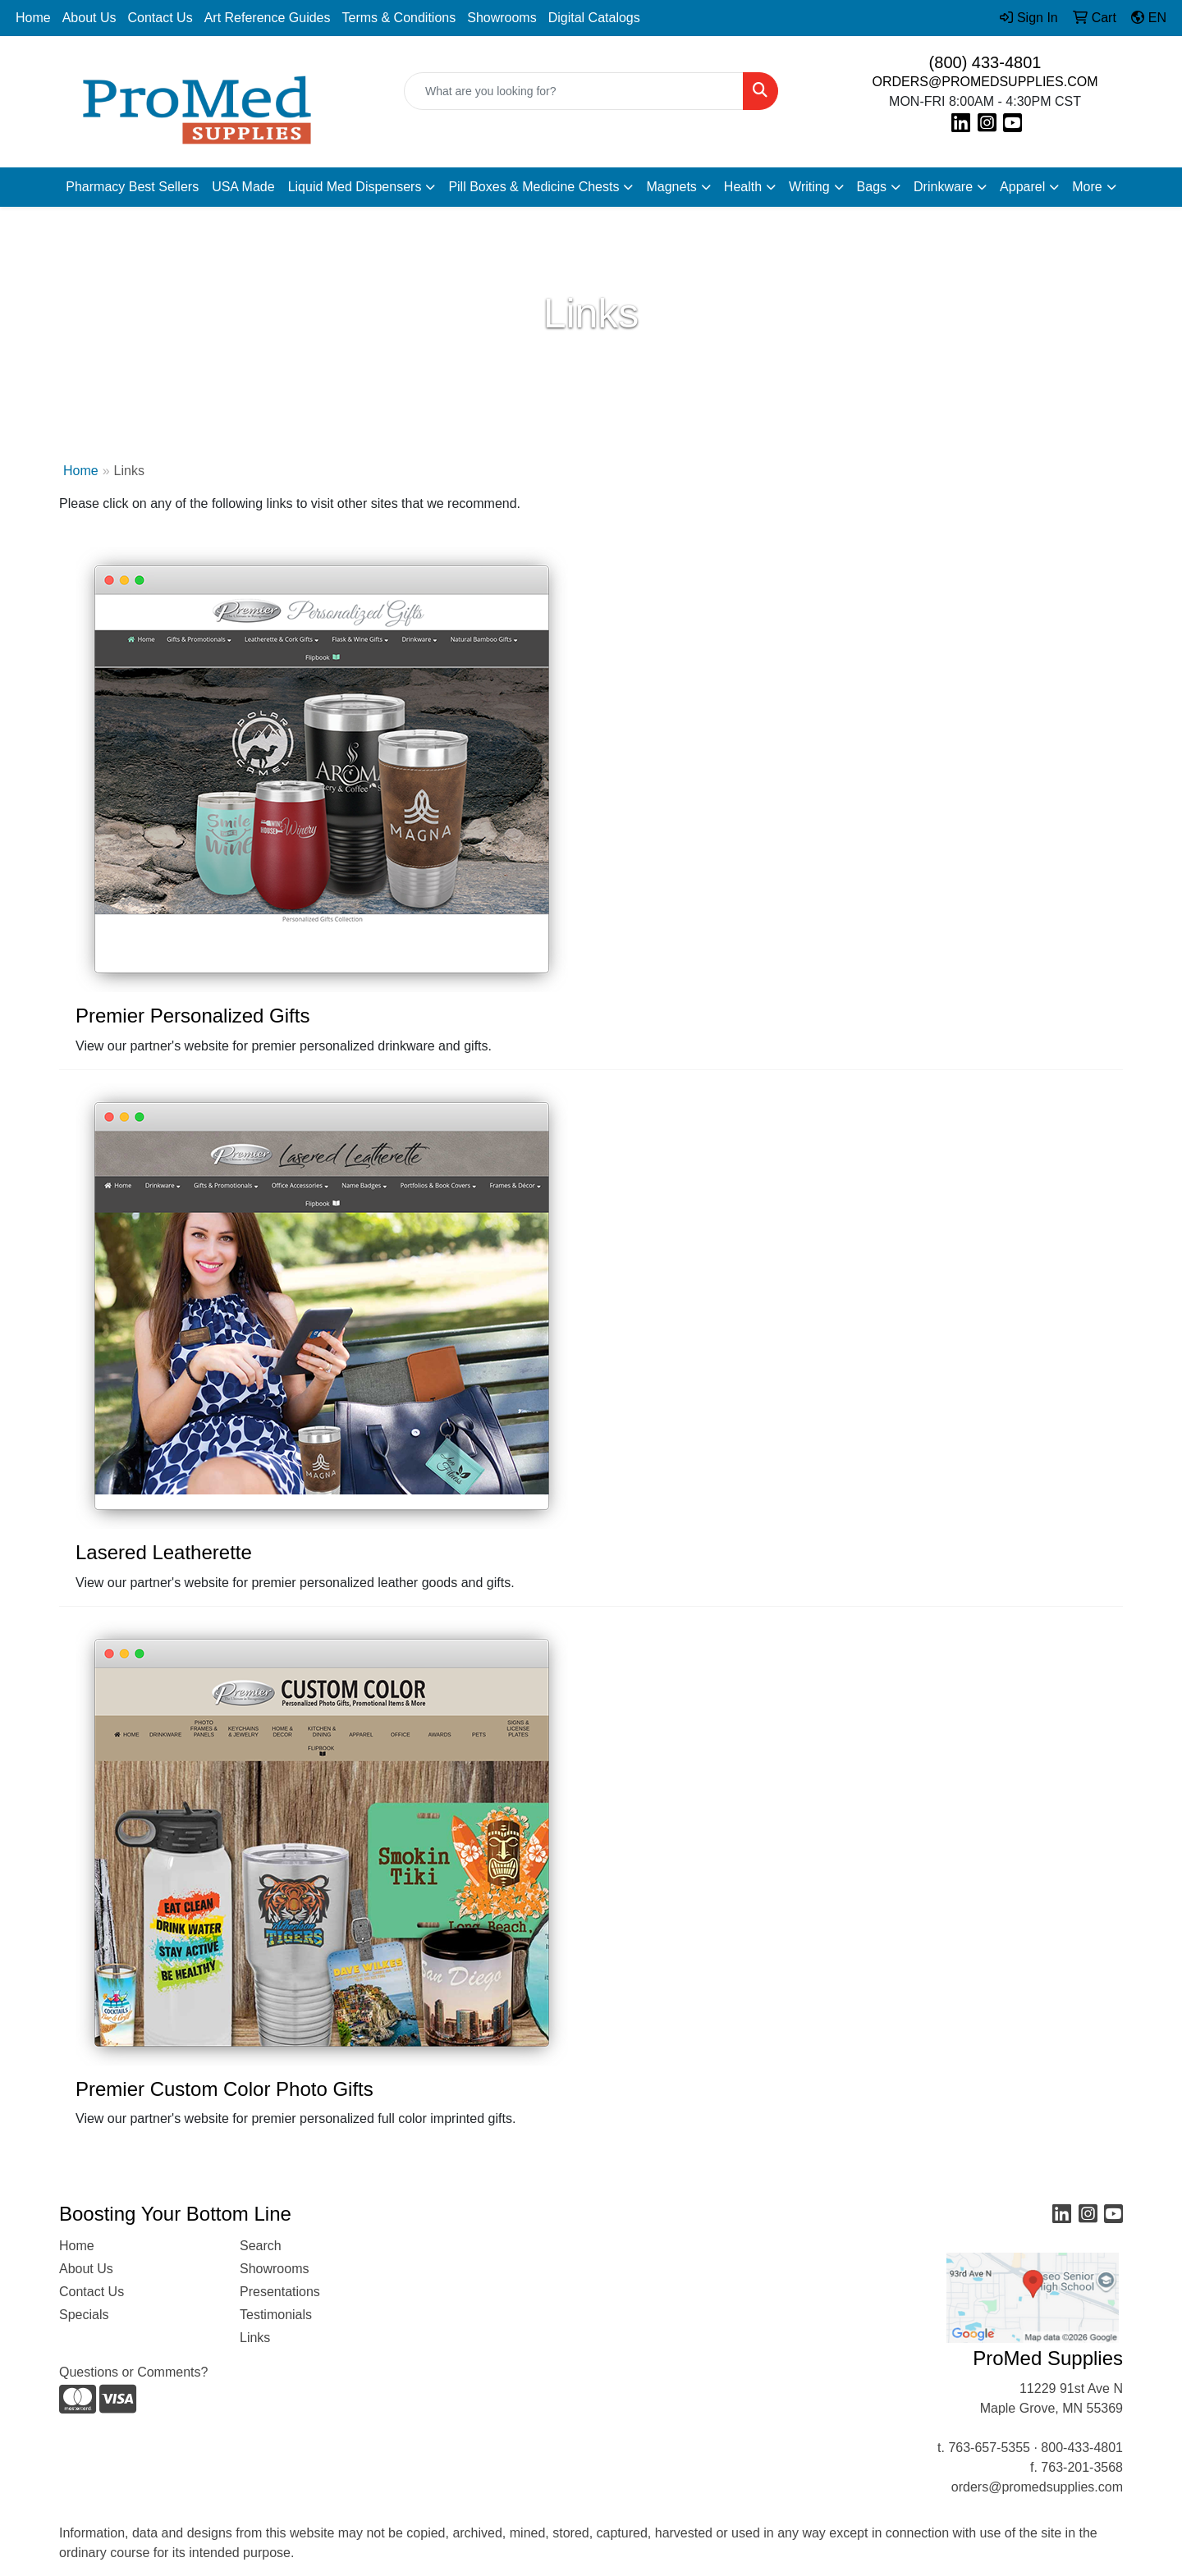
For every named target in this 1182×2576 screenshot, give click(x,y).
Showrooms (501, 18)
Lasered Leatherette (164, 1552)
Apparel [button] (1022, 187)
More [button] (1087, 187)
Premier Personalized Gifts (192, 1015)
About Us (89, 18)
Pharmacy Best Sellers (132, 187)
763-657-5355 (989, 2448)
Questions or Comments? (133, 2372)
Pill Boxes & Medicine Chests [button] (533, 187)
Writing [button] (809, 187)
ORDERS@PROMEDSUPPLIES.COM (985, 82)
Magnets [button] (671, 187)
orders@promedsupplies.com (1037, 2487)
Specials (83, 2315)
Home (33, 18)
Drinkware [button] (943, 187)
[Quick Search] (574, 91)
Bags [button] (871, 187)
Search (261, 2246)
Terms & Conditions (399, 18)
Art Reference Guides (267, 18)
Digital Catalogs (594, 18)
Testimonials (276, 2315)
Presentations (280, 2292)
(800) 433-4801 (985, 62)
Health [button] (743, 187)
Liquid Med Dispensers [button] (355, 187)
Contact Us (160, 18)
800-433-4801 (1082, 2448)
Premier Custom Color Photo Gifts (224, 2089)
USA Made (243, 187)
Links (255, 2338)
